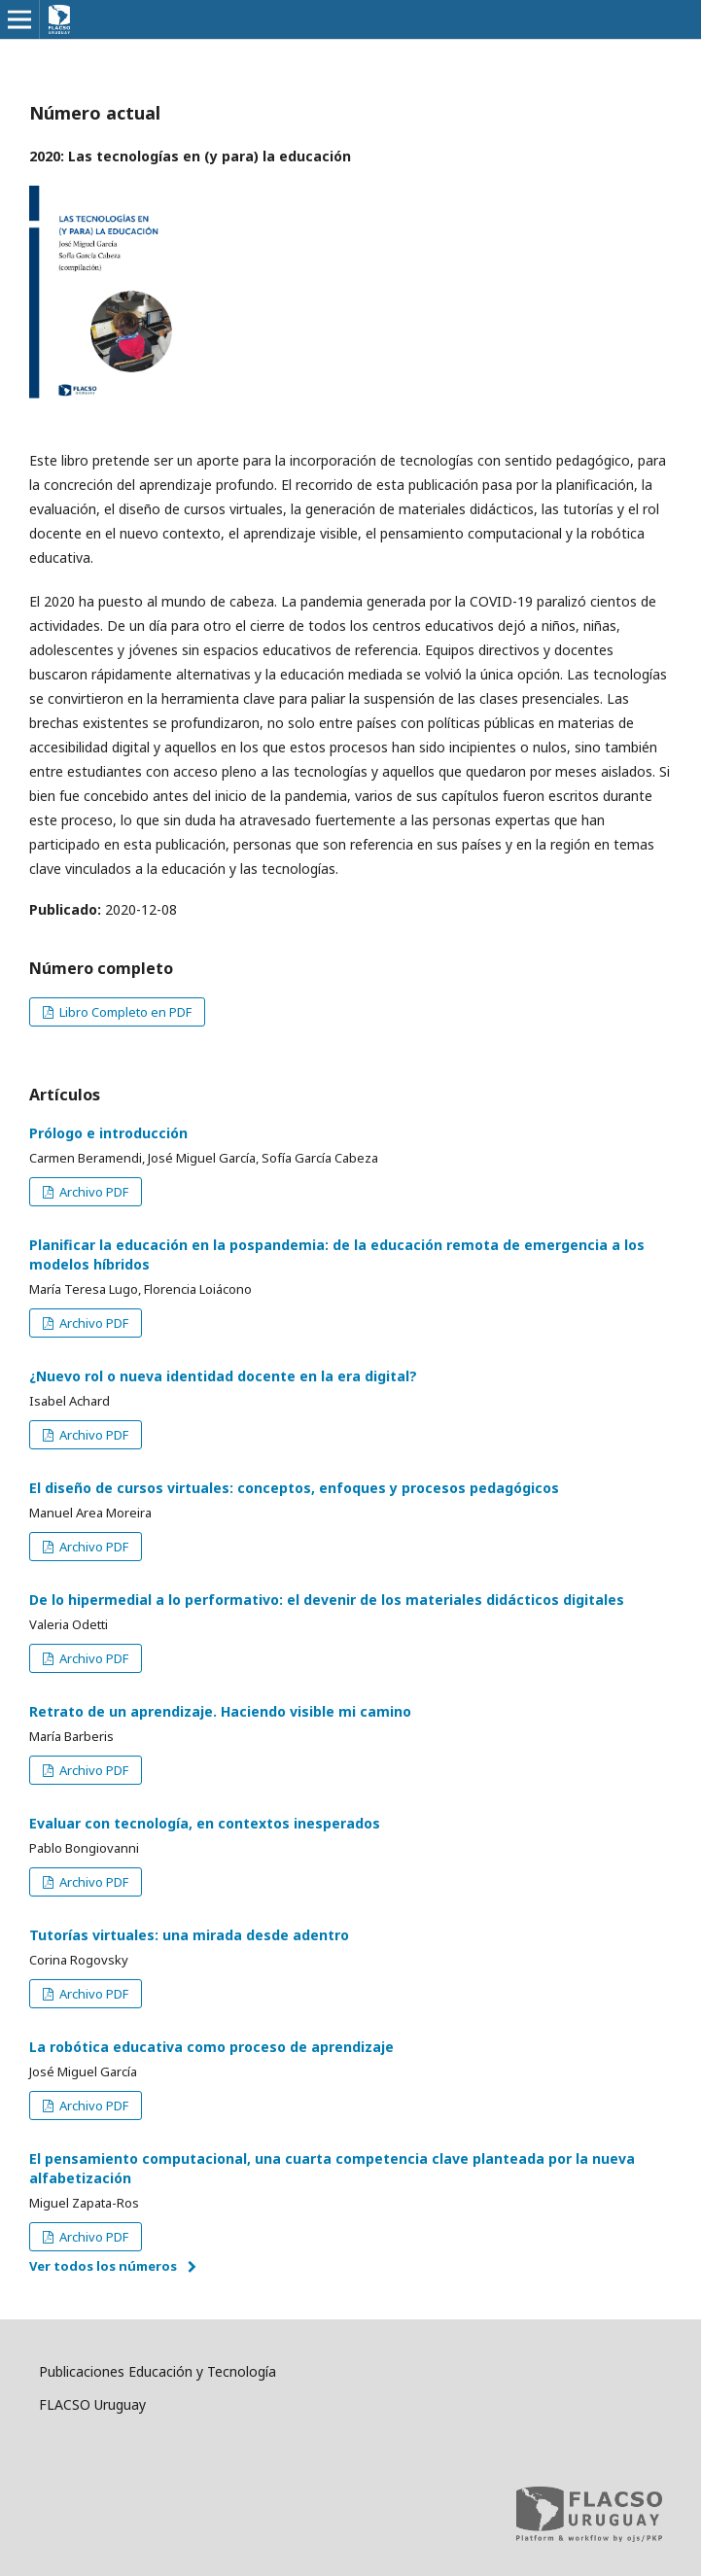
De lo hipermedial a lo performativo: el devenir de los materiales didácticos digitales (326, 1599)
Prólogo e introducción (108, 1133)
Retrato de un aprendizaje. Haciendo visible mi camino (220, 1711)
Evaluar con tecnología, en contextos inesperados (204, 1823)
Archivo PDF (92, 1192)
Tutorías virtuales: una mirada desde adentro (189, 1935)
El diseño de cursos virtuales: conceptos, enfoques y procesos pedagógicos (294, 1488)
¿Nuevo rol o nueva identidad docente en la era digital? (223, 1376)
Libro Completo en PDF (124, 1012)
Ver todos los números (103, 2266)
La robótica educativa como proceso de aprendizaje (211, 2046)
